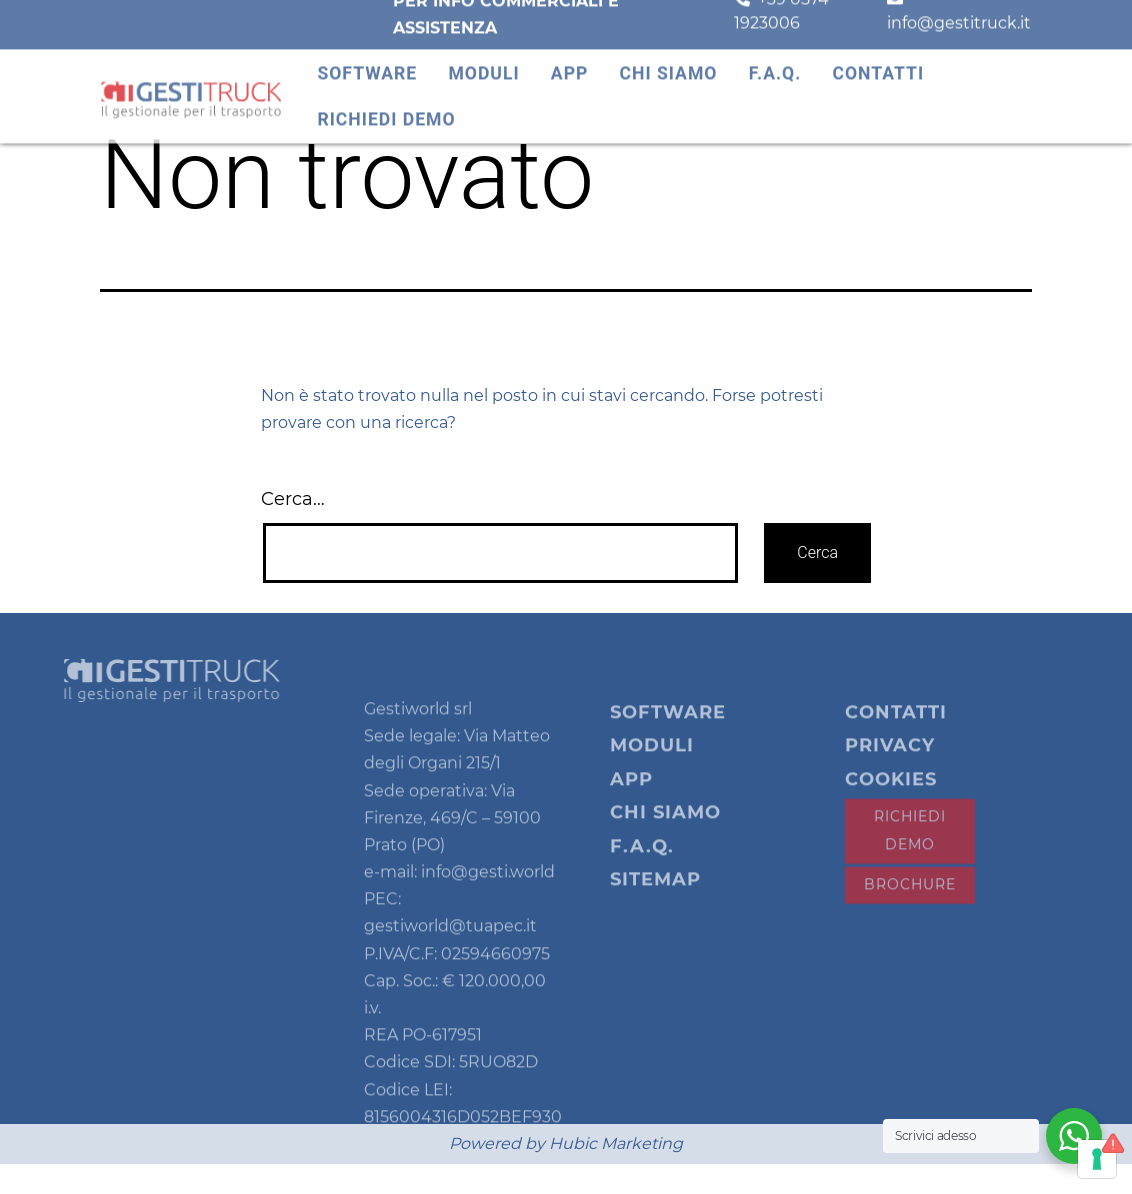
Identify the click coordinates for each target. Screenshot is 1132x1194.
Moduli (483, 64)
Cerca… (293, 499)
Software (367, 64)
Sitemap (655, 909)
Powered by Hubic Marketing (566, 1143)
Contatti (878, 64)
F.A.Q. (775, 64)
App (570, 64)
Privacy (890, 775)
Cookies (891, 808)
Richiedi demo (386, 111)
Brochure (910, 914)
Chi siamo (669, 64)
